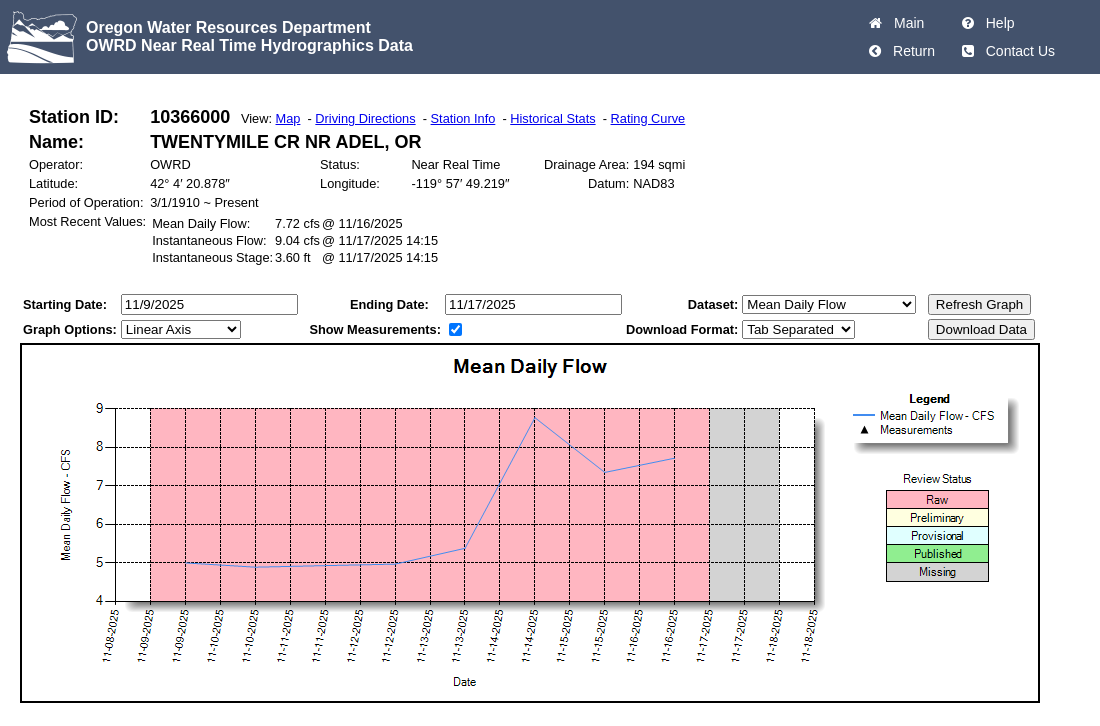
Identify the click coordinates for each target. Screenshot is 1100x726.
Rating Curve (648, 118)
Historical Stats (552, 118)
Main (905, 23)
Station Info (463, 118)
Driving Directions (365, 118)
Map (288, 118)
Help (996, 23)
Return (910, 51)
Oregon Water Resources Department (228, 27)
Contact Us (1016, 51)
